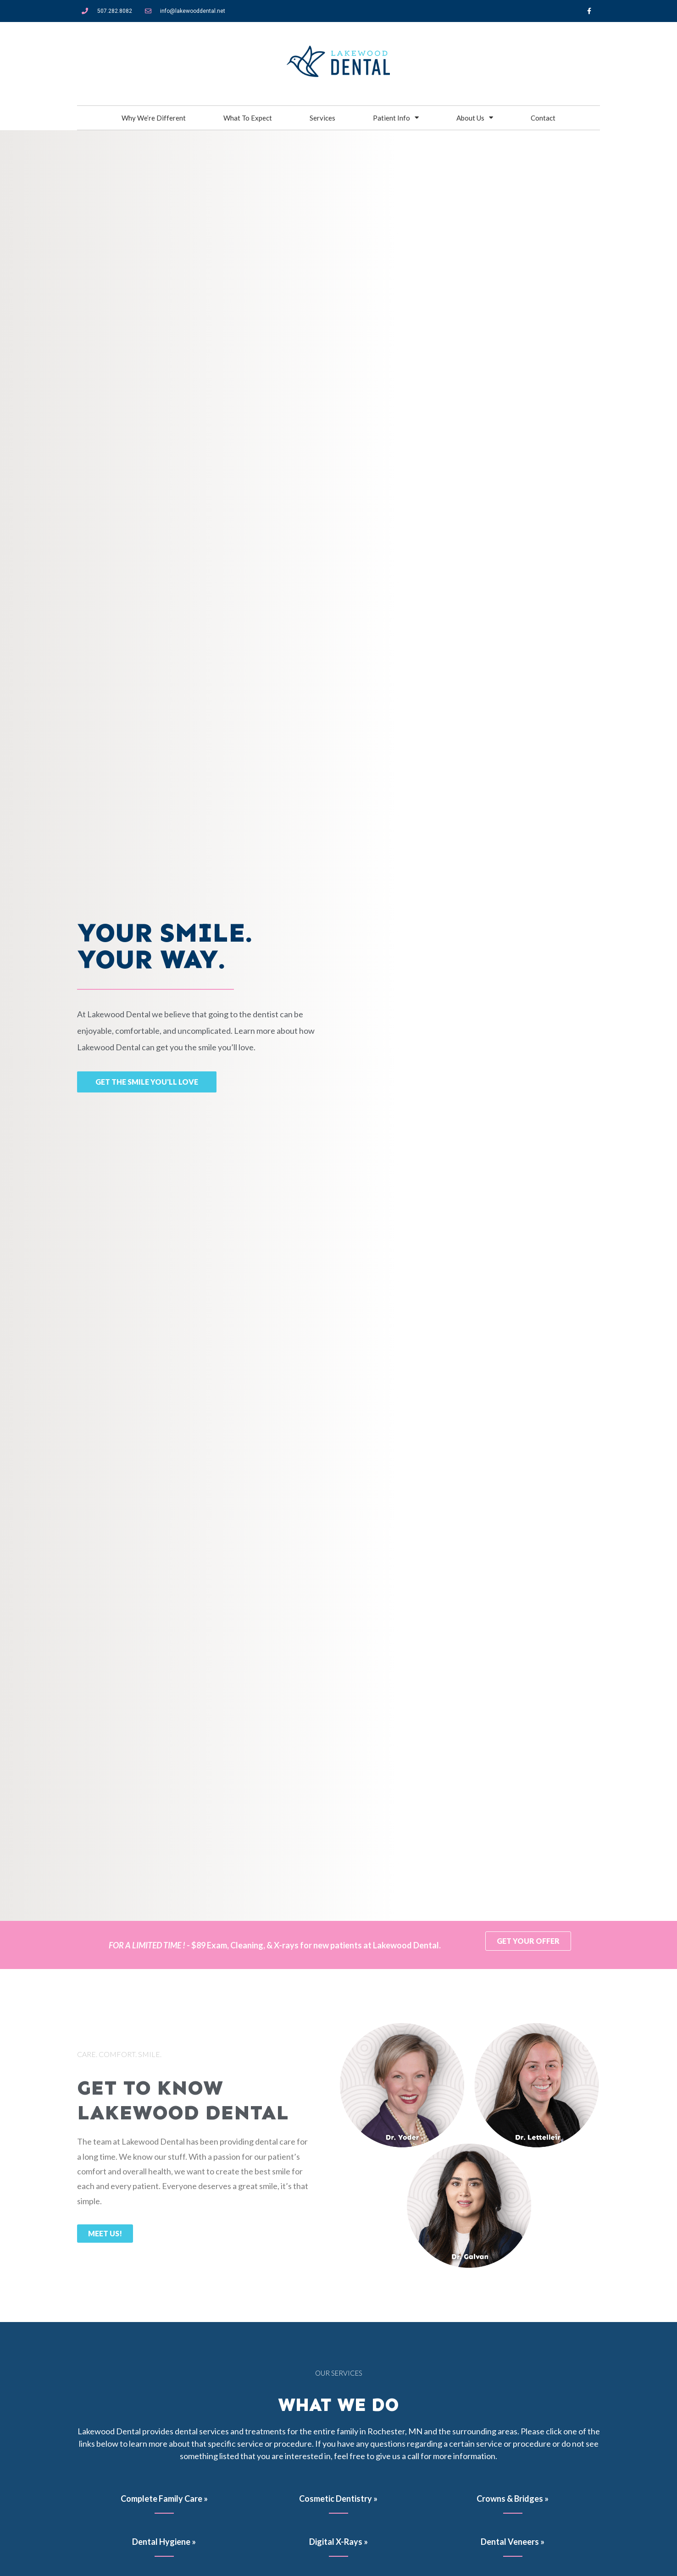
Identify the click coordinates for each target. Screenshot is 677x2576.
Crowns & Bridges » (513, 2498)
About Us (474, 118)
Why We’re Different (154, 118)
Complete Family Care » (164, 2498)
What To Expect (247, 118)
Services (322, 118)
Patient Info (396, 118)
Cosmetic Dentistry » (338, 2498)
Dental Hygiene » (164, 2542)
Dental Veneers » (512, 2542)
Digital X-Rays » (338, 2542)
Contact (543, 118)
